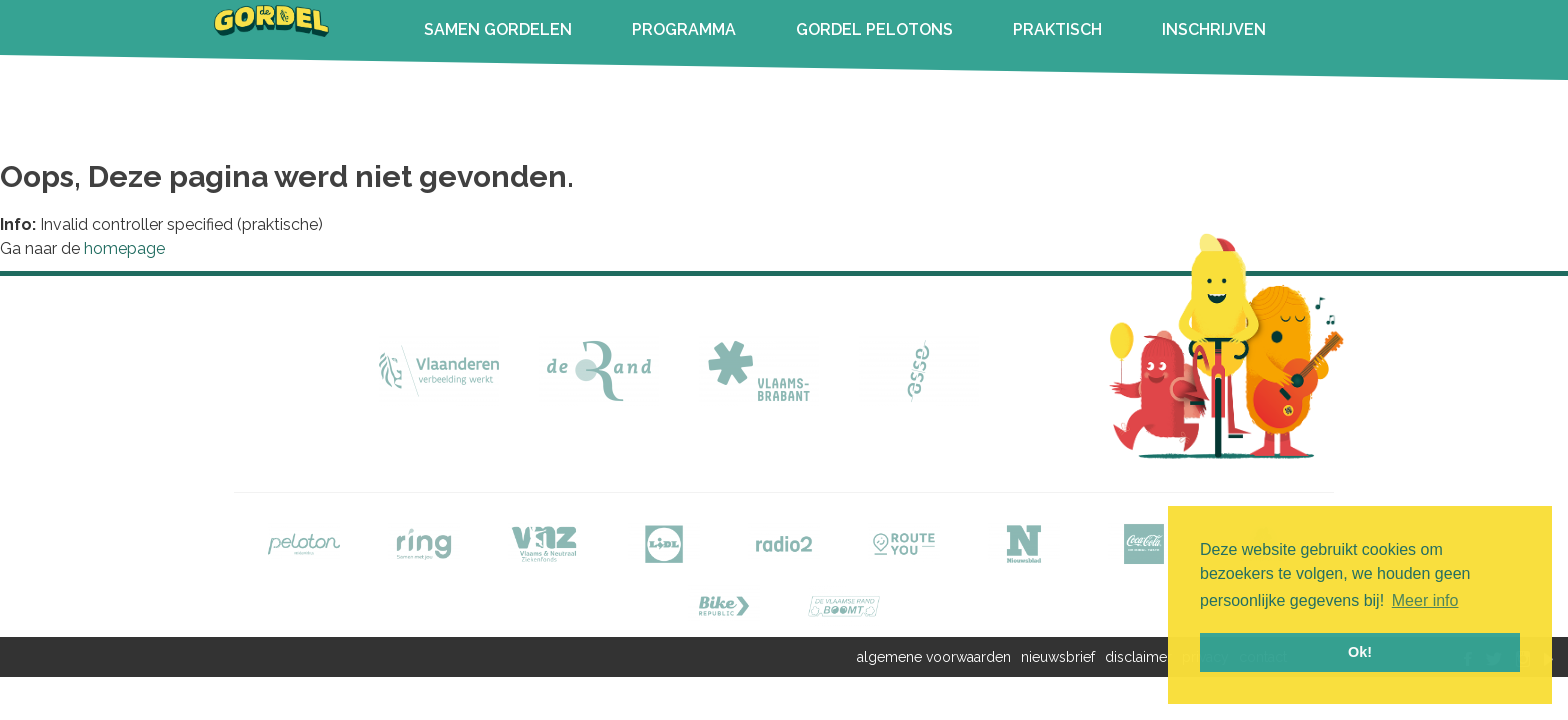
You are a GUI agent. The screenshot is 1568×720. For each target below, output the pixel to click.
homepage (124, 248)
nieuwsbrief (1058, 657)
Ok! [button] (1360, 652)
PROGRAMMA (684, 29)
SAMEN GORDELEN (498, 29)
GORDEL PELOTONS (874, 29)
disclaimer (1138, 657)
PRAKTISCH (1057, 29)
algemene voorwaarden (934, 657)
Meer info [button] (1425, 600)
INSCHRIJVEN (1214, 29)
